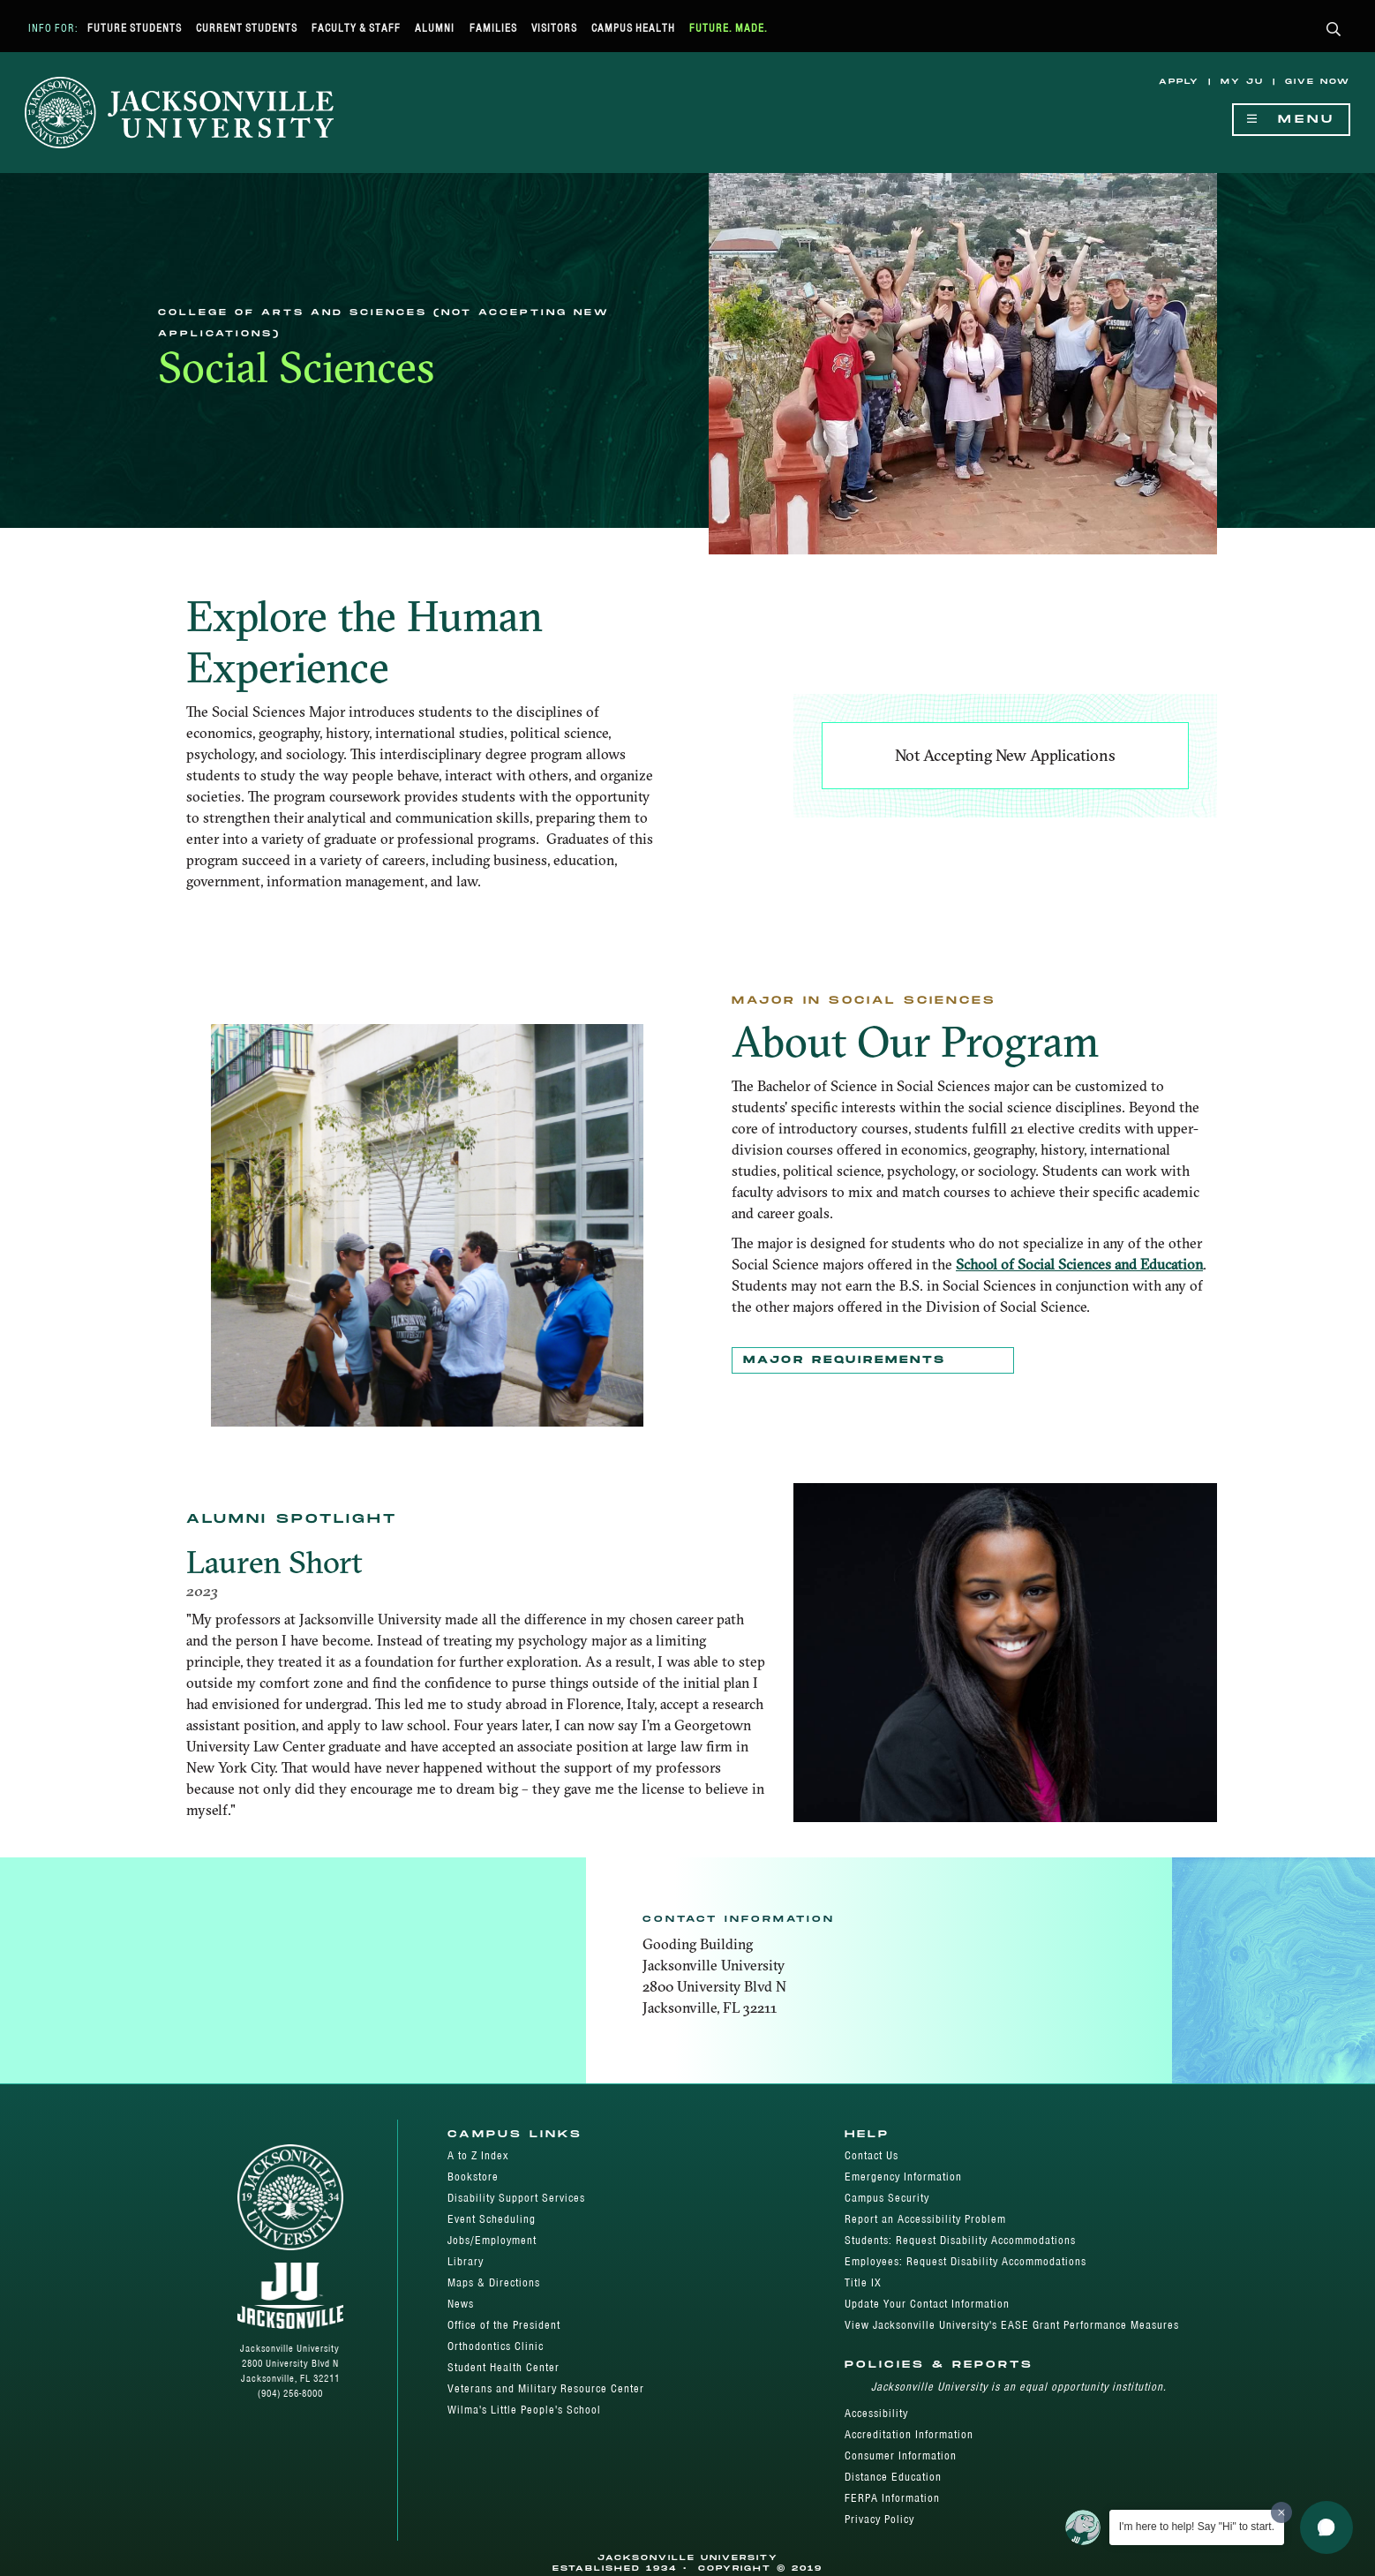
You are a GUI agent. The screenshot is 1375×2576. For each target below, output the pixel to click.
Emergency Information (903, 2176)
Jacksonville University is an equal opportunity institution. (1019, 2386)
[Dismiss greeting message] (1281, 2512)
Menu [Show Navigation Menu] (1291, 119)
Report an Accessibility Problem (925, 2218)
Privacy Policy (879, 2519)
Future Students (134, 27)
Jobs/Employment (492, 2240)
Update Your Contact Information (927, 2303)
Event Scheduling (491, 2218)
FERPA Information (892, 2497)
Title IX (863, 2282)
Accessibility (876, 2413)
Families (493, 27)
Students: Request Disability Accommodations (960, 2240)
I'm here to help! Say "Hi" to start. (1196, 2526)
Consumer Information (901, 2455)
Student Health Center (503, 2367)
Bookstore (473, 2176)
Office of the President (503, 2324)
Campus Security (887, 2197)
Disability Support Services (516, 2197)
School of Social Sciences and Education (1079, 1264)
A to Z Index (477, 2155)
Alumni (435, 27)
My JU (1242, 82)
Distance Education (893, 2476)
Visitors (554, 27)
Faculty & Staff (356, 27)
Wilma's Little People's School (524, 2409)
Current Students (246, 27)
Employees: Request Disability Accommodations (965, 2261)
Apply (1179, 82)
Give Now (1317, 82)
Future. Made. (728, 27)
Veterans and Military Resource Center (545, 2388)
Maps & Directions (493, 2282)
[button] (1334, 30)
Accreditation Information (909, 2434)
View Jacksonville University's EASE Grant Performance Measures (1012, 2324)
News (460, 2303)
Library (465, 2261)
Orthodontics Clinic (495, 2346)
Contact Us (871, 2155)
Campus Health (633, 27)
